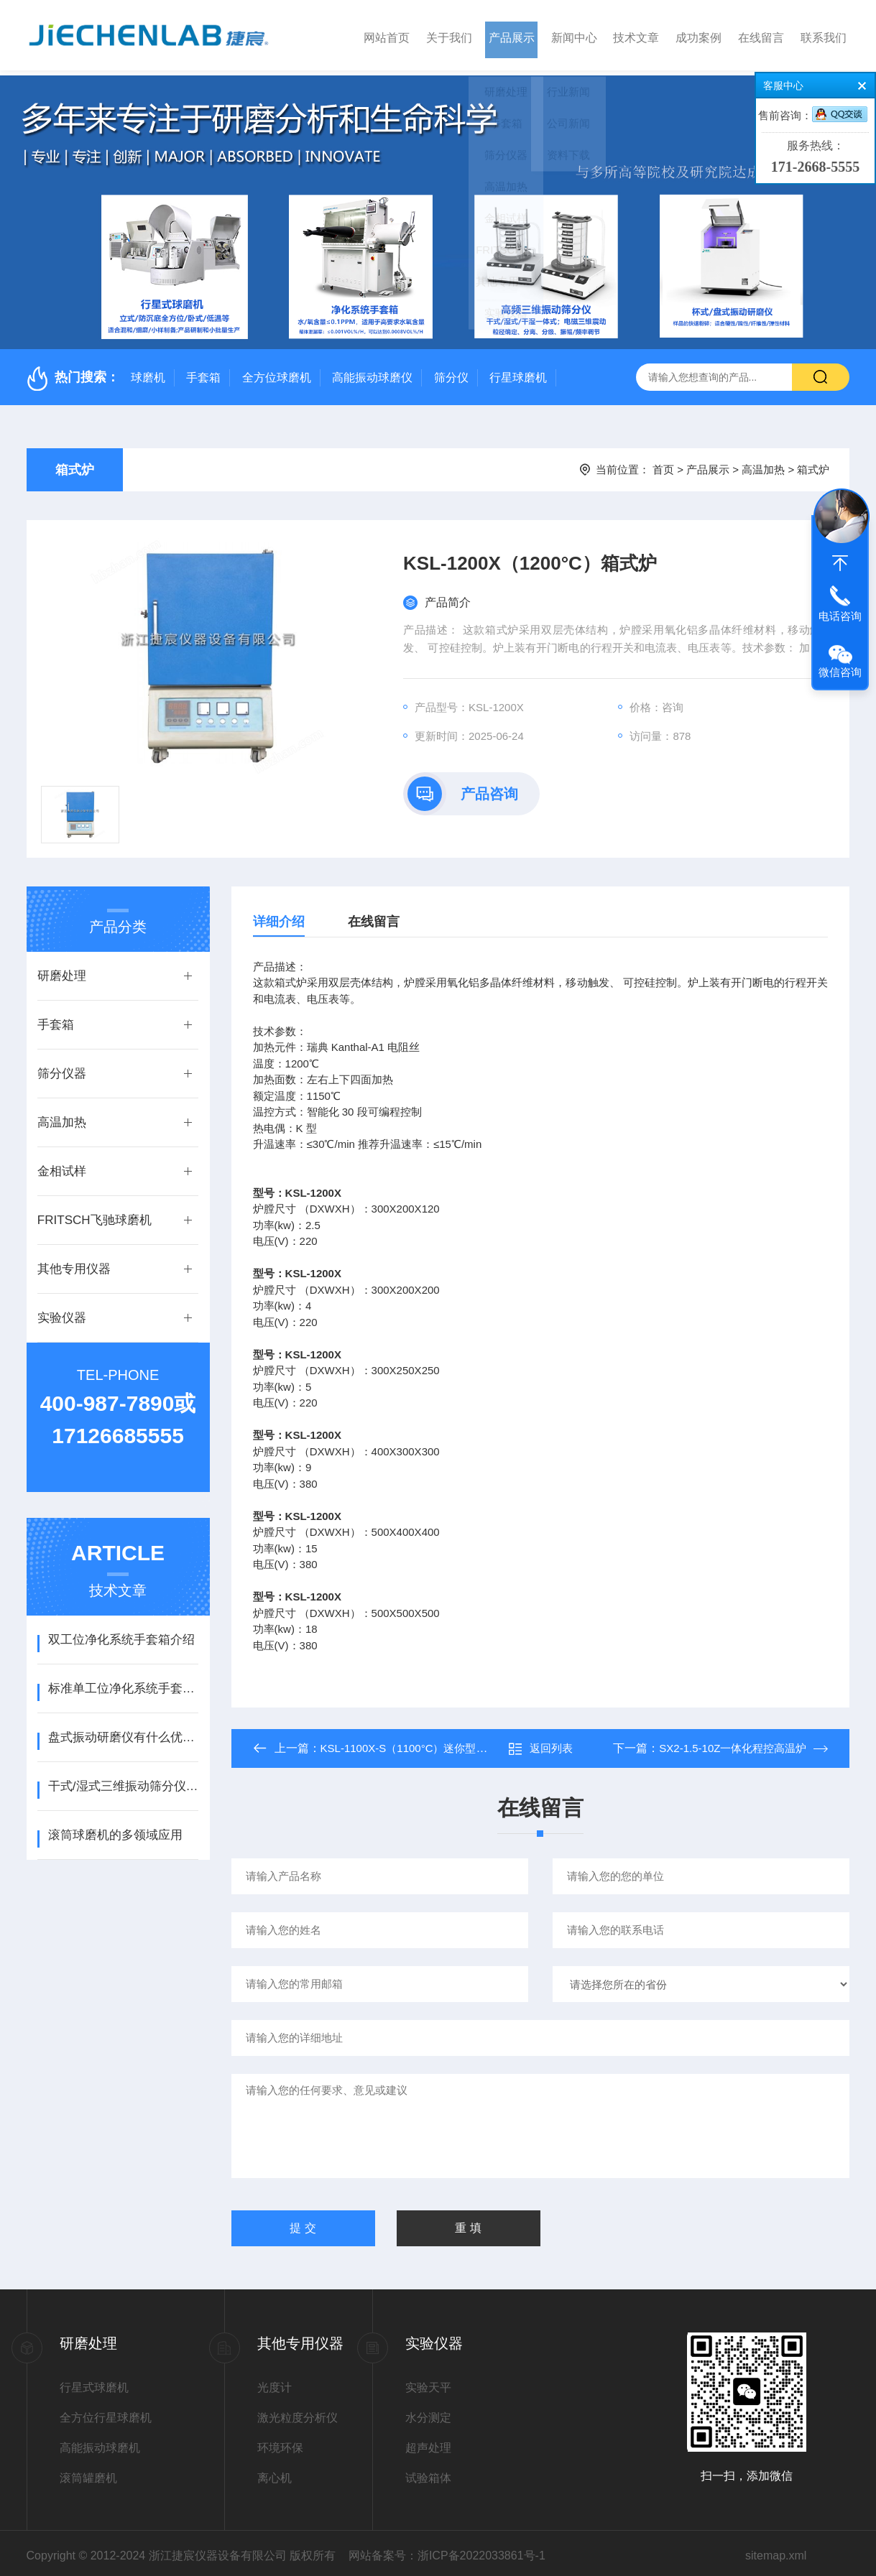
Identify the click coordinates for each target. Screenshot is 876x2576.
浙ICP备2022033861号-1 (481, 2550)
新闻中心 (574, 35)
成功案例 (698, 35)
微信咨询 (840, 672)
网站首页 (387, 35)
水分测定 (428, 2412)
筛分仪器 (61, 1068)
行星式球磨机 (94, 2382)
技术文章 (636, 35)
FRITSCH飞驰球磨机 (94, 1215)
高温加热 (763, 464)
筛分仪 (451, 372)
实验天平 (428, 2382)
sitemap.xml (775, 2550)
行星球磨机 (518, 372)
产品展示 (512, 35)
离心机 (274, 2473)
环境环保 (280, 2443)
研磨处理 (61, 971)
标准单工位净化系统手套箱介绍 (123, 1683)
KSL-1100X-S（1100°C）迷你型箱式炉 (415, 1743)
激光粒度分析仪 (297, 2412)
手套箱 (203, 372)
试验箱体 (428, 2473)
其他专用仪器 (74, 1264)
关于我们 (449, 35)
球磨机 (148, 372)
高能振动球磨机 (100, 2443)
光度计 (274, 2382)
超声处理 (428, 2443)
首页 (663, 464)
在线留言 (761, 35)
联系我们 (824, 35)
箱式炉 (74, 465)
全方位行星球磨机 (106, 2412)
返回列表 (540, 1743)
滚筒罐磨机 (88, 2473)
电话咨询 (840, 616)
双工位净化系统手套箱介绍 (121, 1634)
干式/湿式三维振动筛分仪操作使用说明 (123, 1781)
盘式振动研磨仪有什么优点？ (123, 1732)
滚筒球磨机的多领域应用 (115, 1830)
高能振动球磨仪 (372, 372)
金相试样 (61, 1166)
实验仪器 (61, 1313)
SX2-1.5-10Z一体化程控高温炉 (732, 1743)
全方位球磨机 (276, 372)
